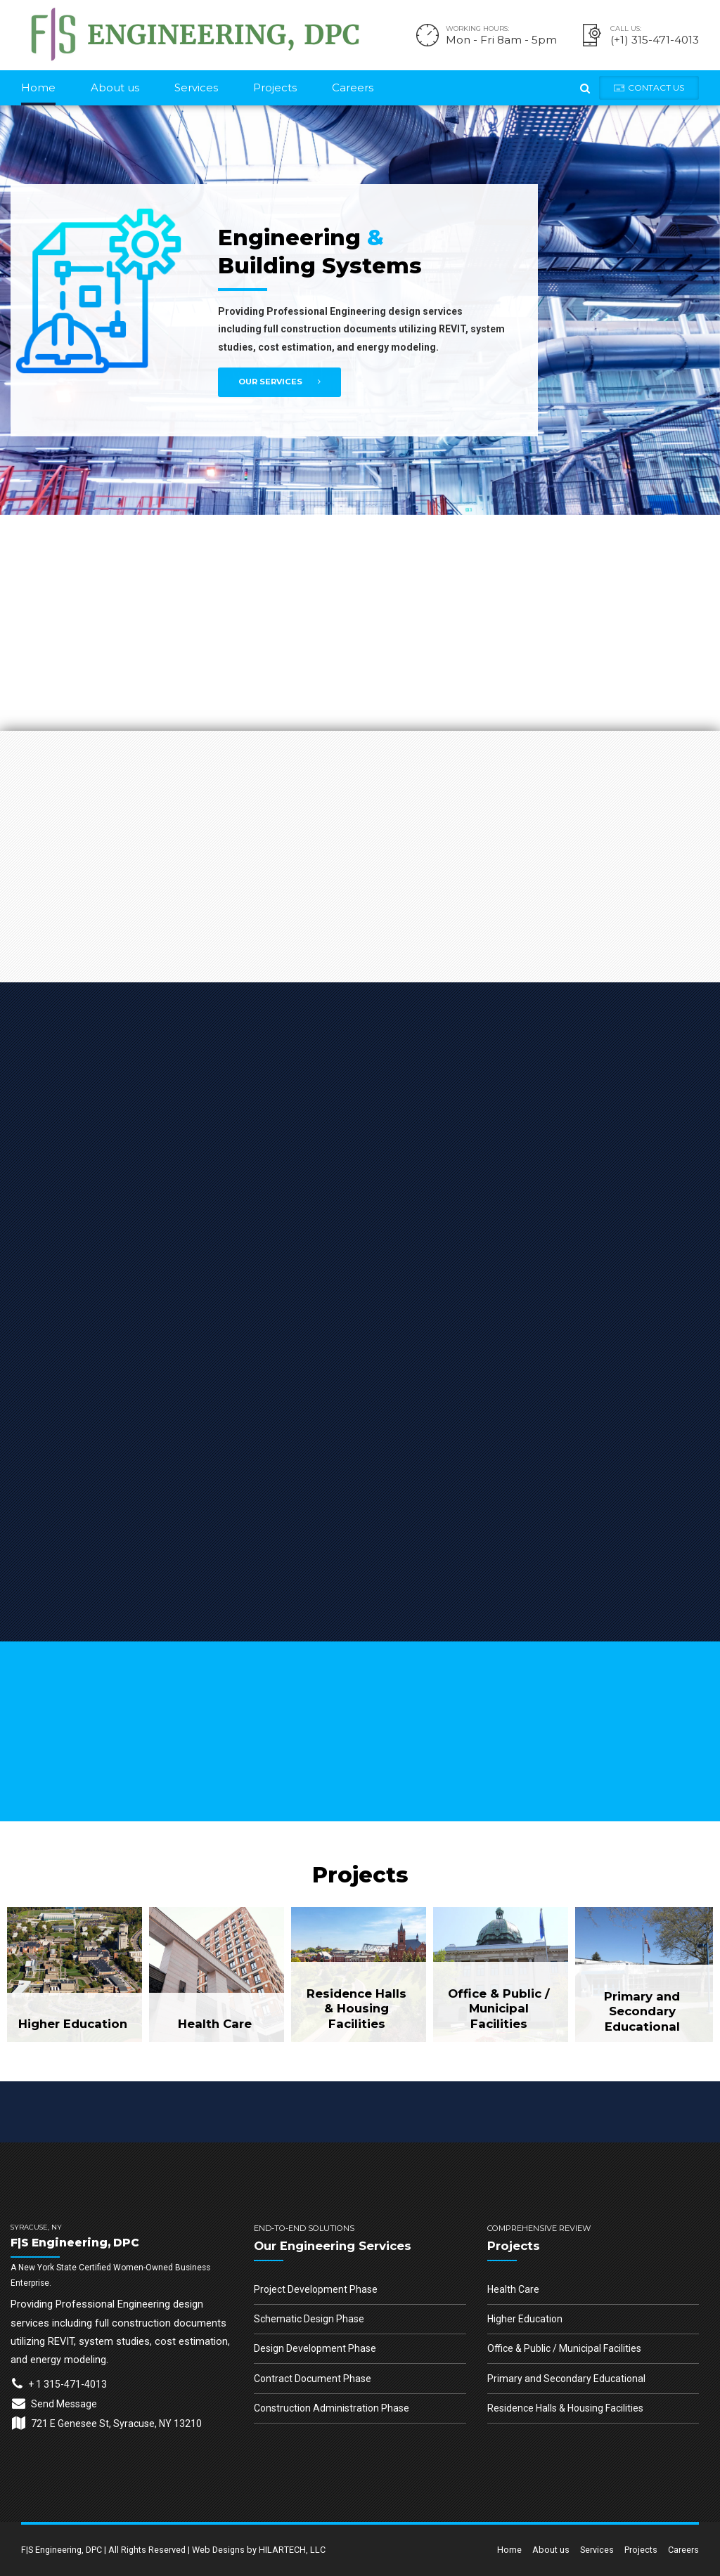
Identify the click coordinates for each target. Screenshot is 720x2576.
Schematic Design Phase (309, 2318)
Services (196, 87)
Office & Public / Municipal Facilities (564, 2348)
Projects (275, 87)
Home (38, 87)
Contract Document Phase (312, 2378)
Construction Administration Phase (331, 2408)
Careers (352, 87)
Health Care (513, 2289)
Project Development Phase (316, 2289)
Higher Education (524, 2318)
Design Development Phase (315, 2348)
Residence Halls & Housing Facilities (565, 2408)
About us (115, 87)
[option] (360, 310)
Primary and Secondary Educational (566, 2378)
